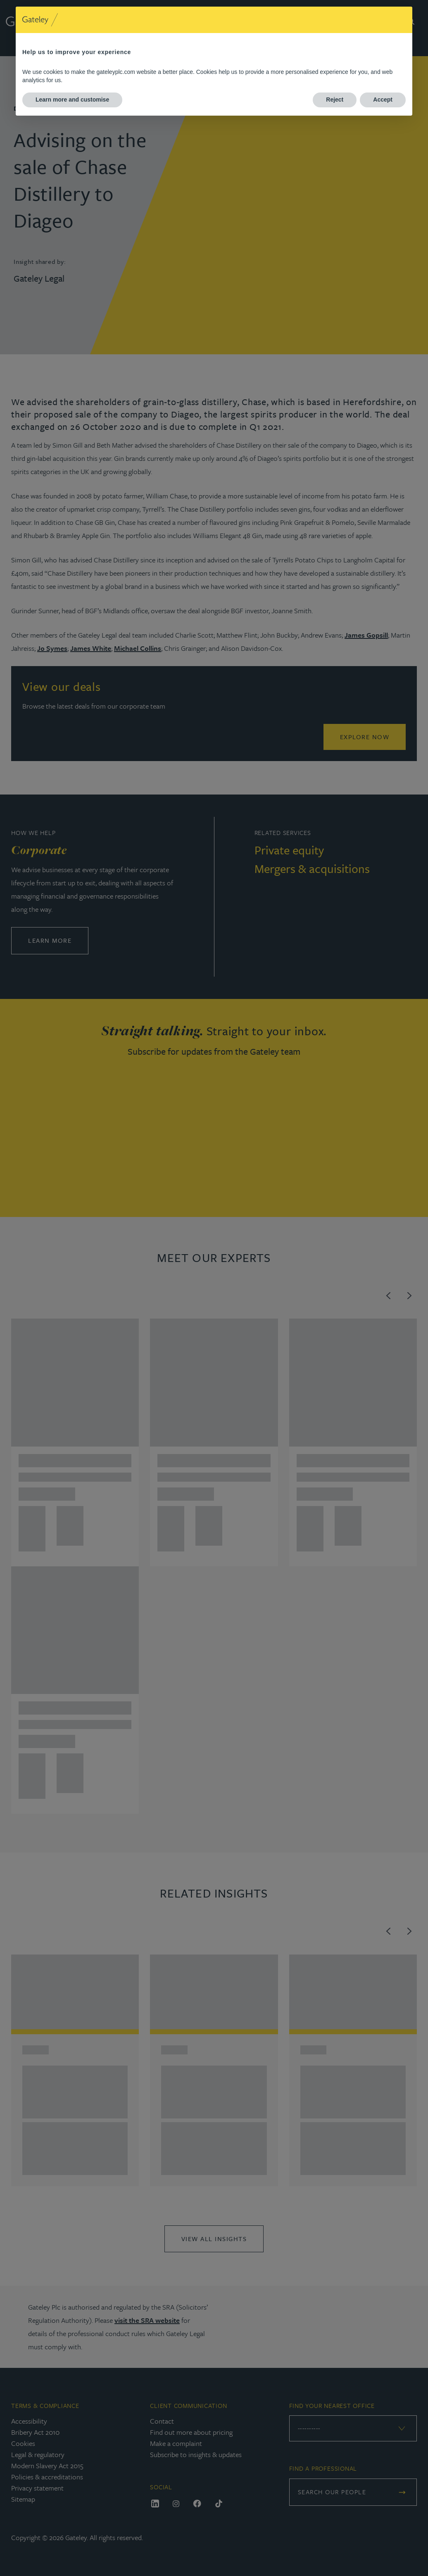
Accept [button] (382, 99)
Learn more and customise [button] (72, 99)
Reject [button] (334, 99)
